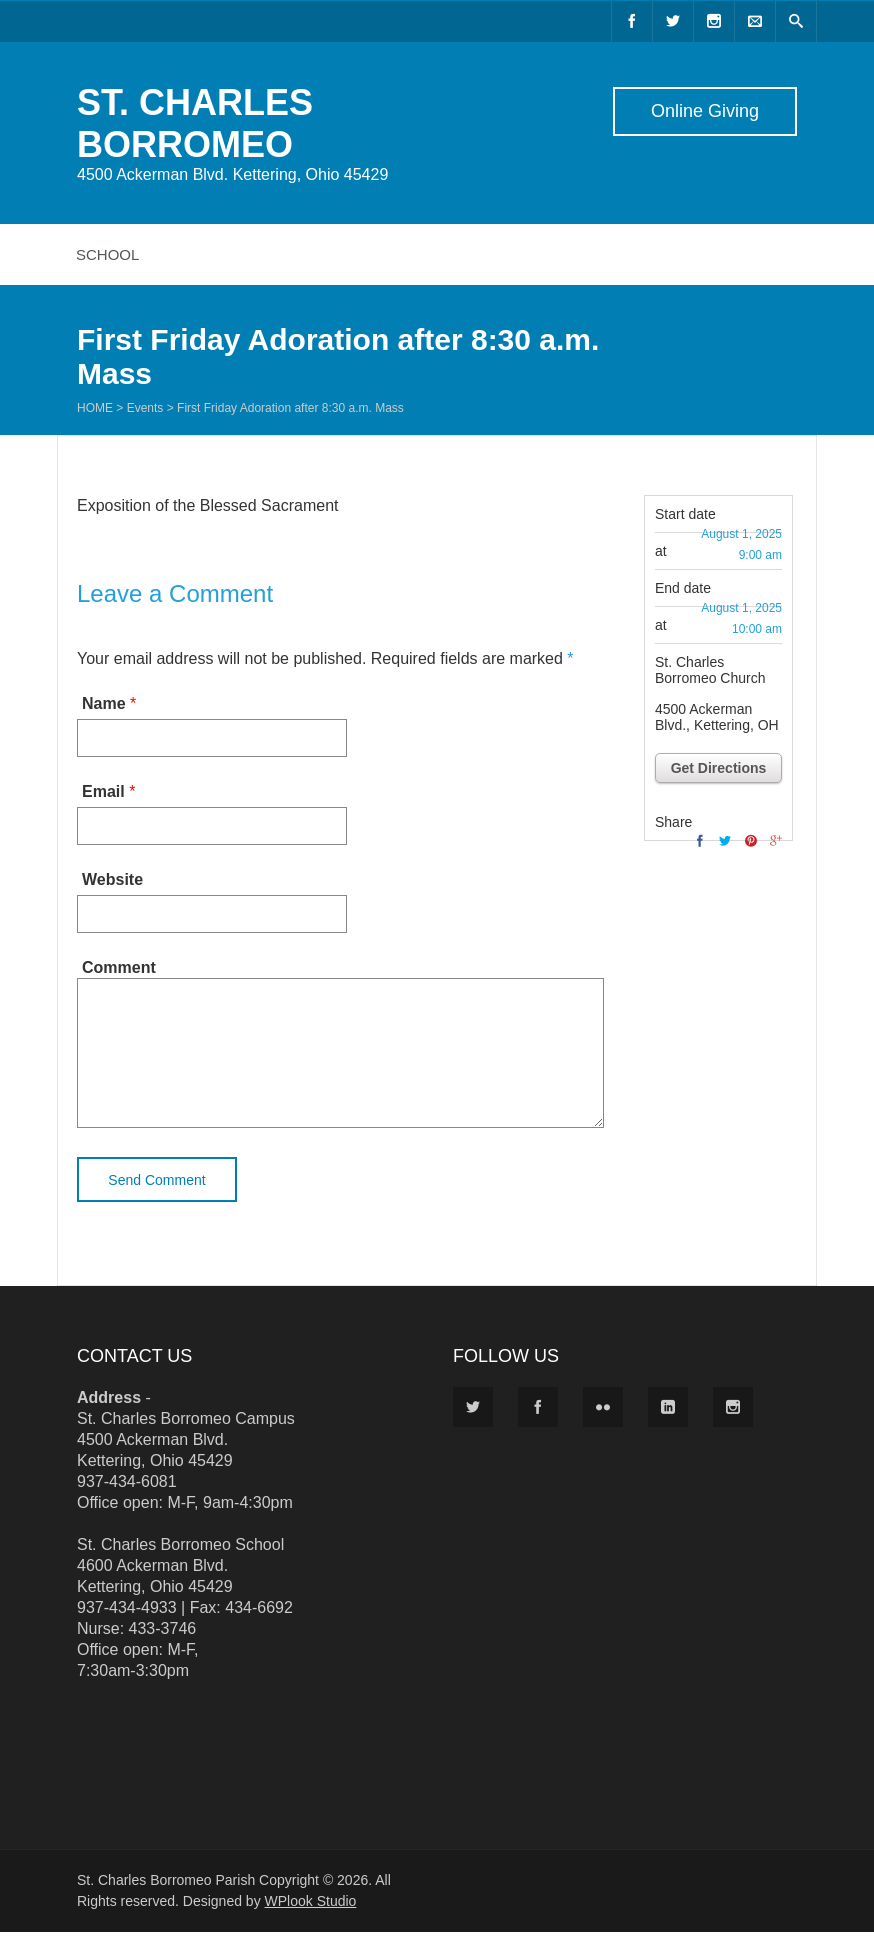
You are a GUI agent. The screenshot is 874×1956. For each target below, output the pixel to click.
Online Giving (705, 111)
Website (112, 879)
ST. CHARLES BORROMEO (195, 123)
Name (104, 703)
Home (95, 408)
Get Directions (719, 768)
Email (103, 791)
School (107, 254)
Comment (119, 967)
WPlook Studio (311, 1925)
